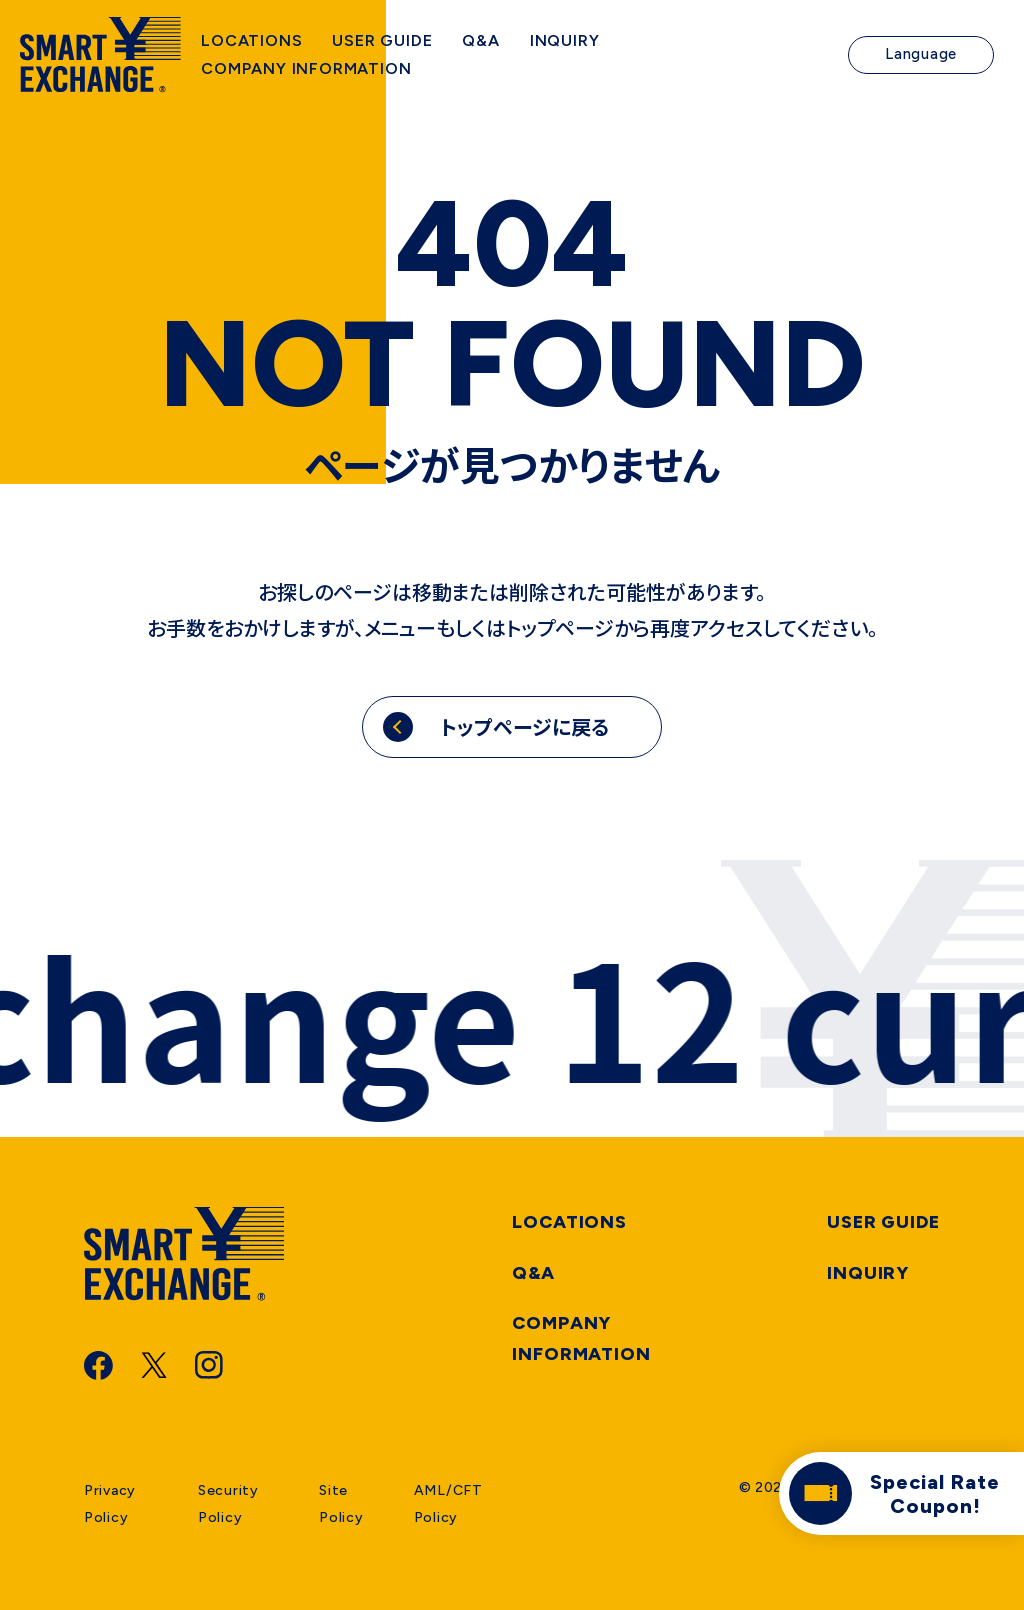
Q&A (533, 1273)
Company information (581, 1338)
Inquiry (868, 1273)
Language (921, 60)
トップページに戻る (524, 726)
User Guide (883, 1222)
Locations (569, 1222)
